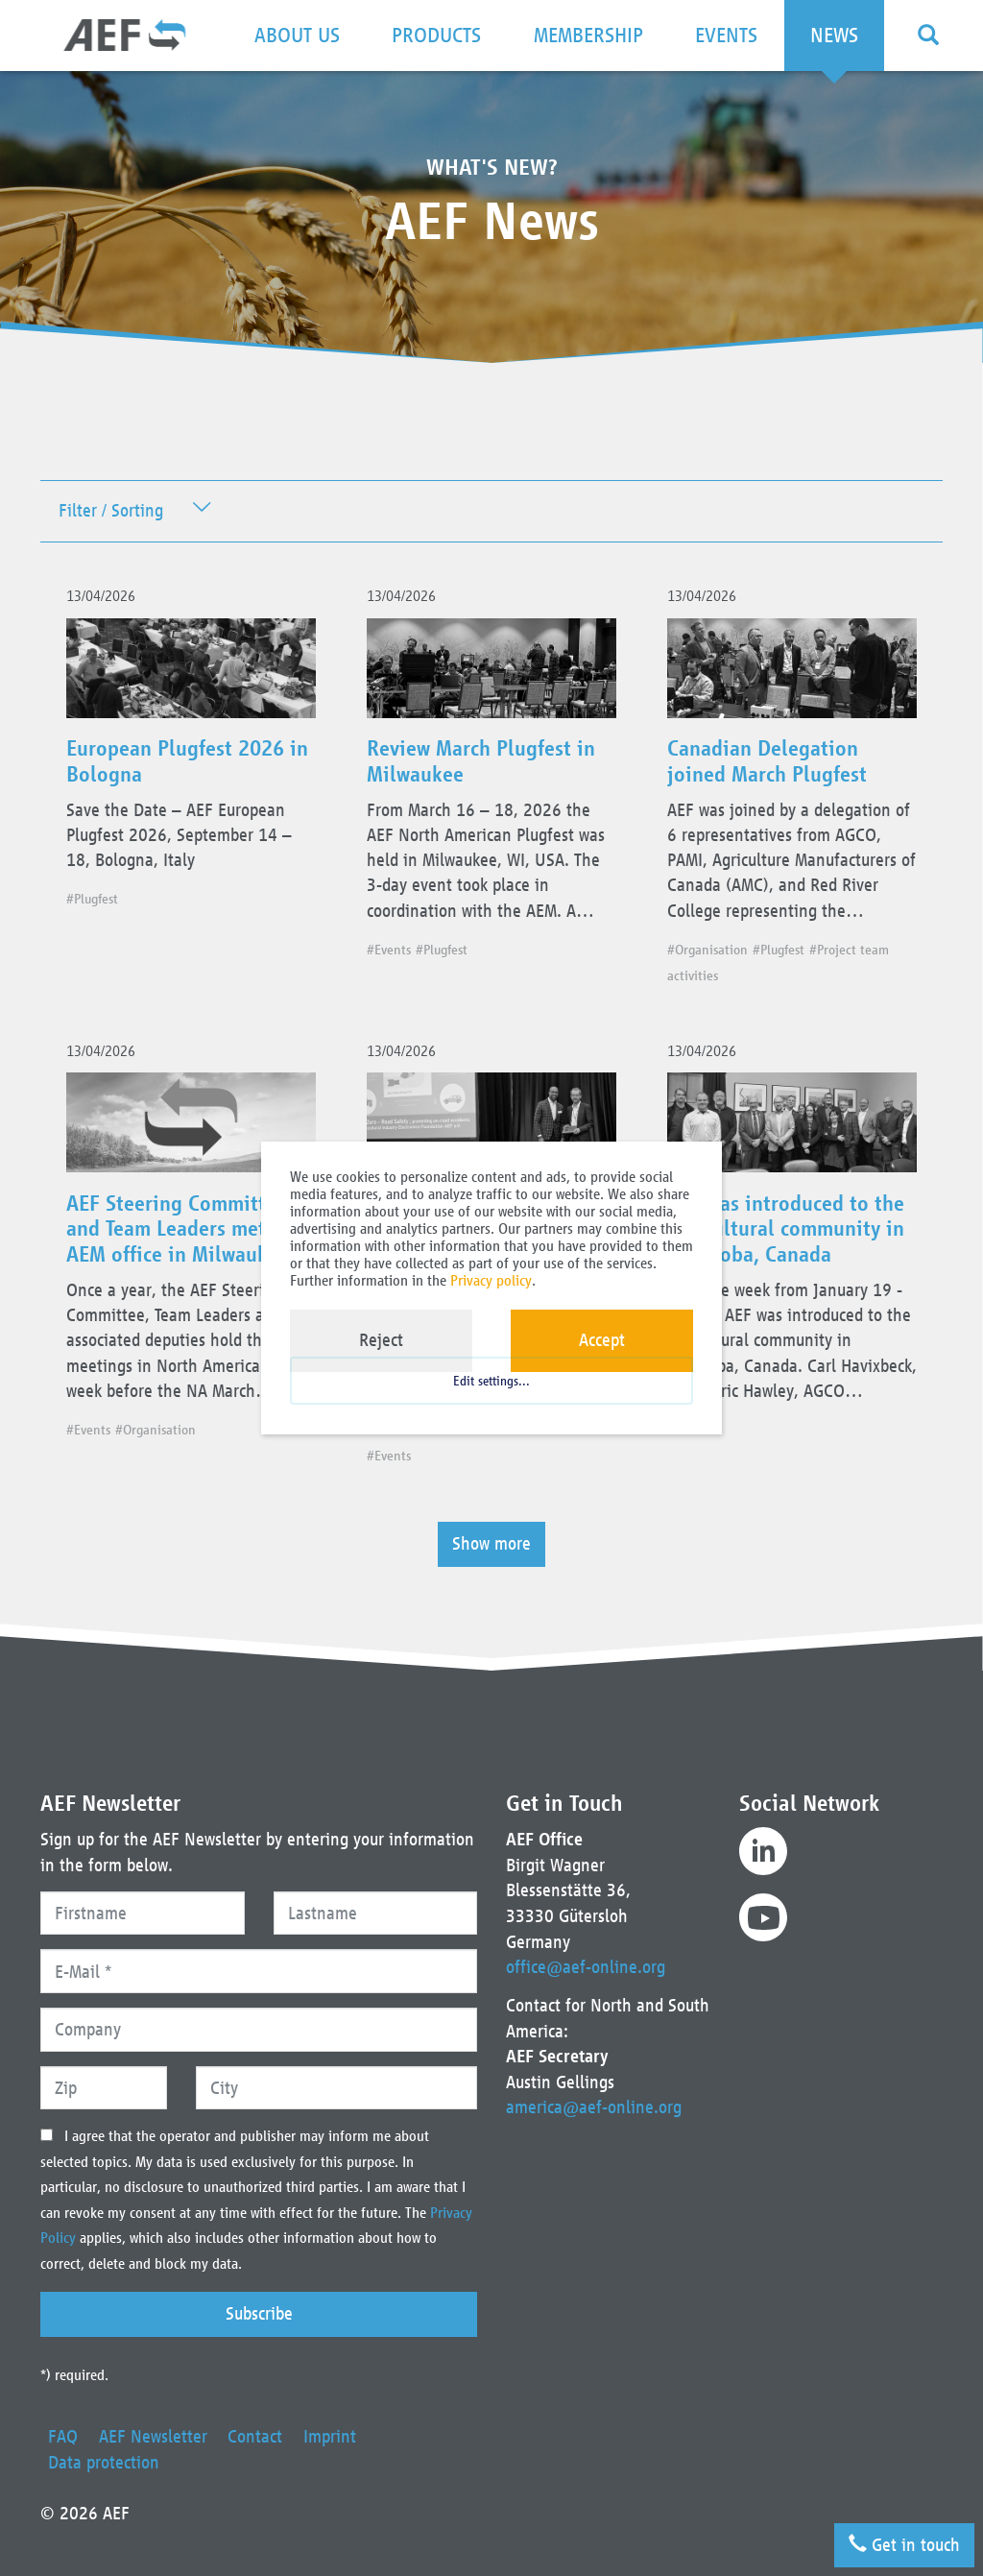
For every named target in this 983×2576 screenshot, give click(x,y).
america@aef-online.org (594, 2107)
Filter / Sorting (111, 511)
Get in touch (903, 2542)
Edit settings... (491, 1390)
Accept (602, 1340)
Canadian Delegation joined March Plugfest (772, 765)
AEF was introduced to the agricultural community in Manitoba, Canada (792, 1239)
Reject (381, 1340)
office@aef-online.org (585, 1967)
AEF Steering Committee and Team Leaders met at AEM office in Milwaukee (184, 1239)
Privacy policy (491, 1280)
